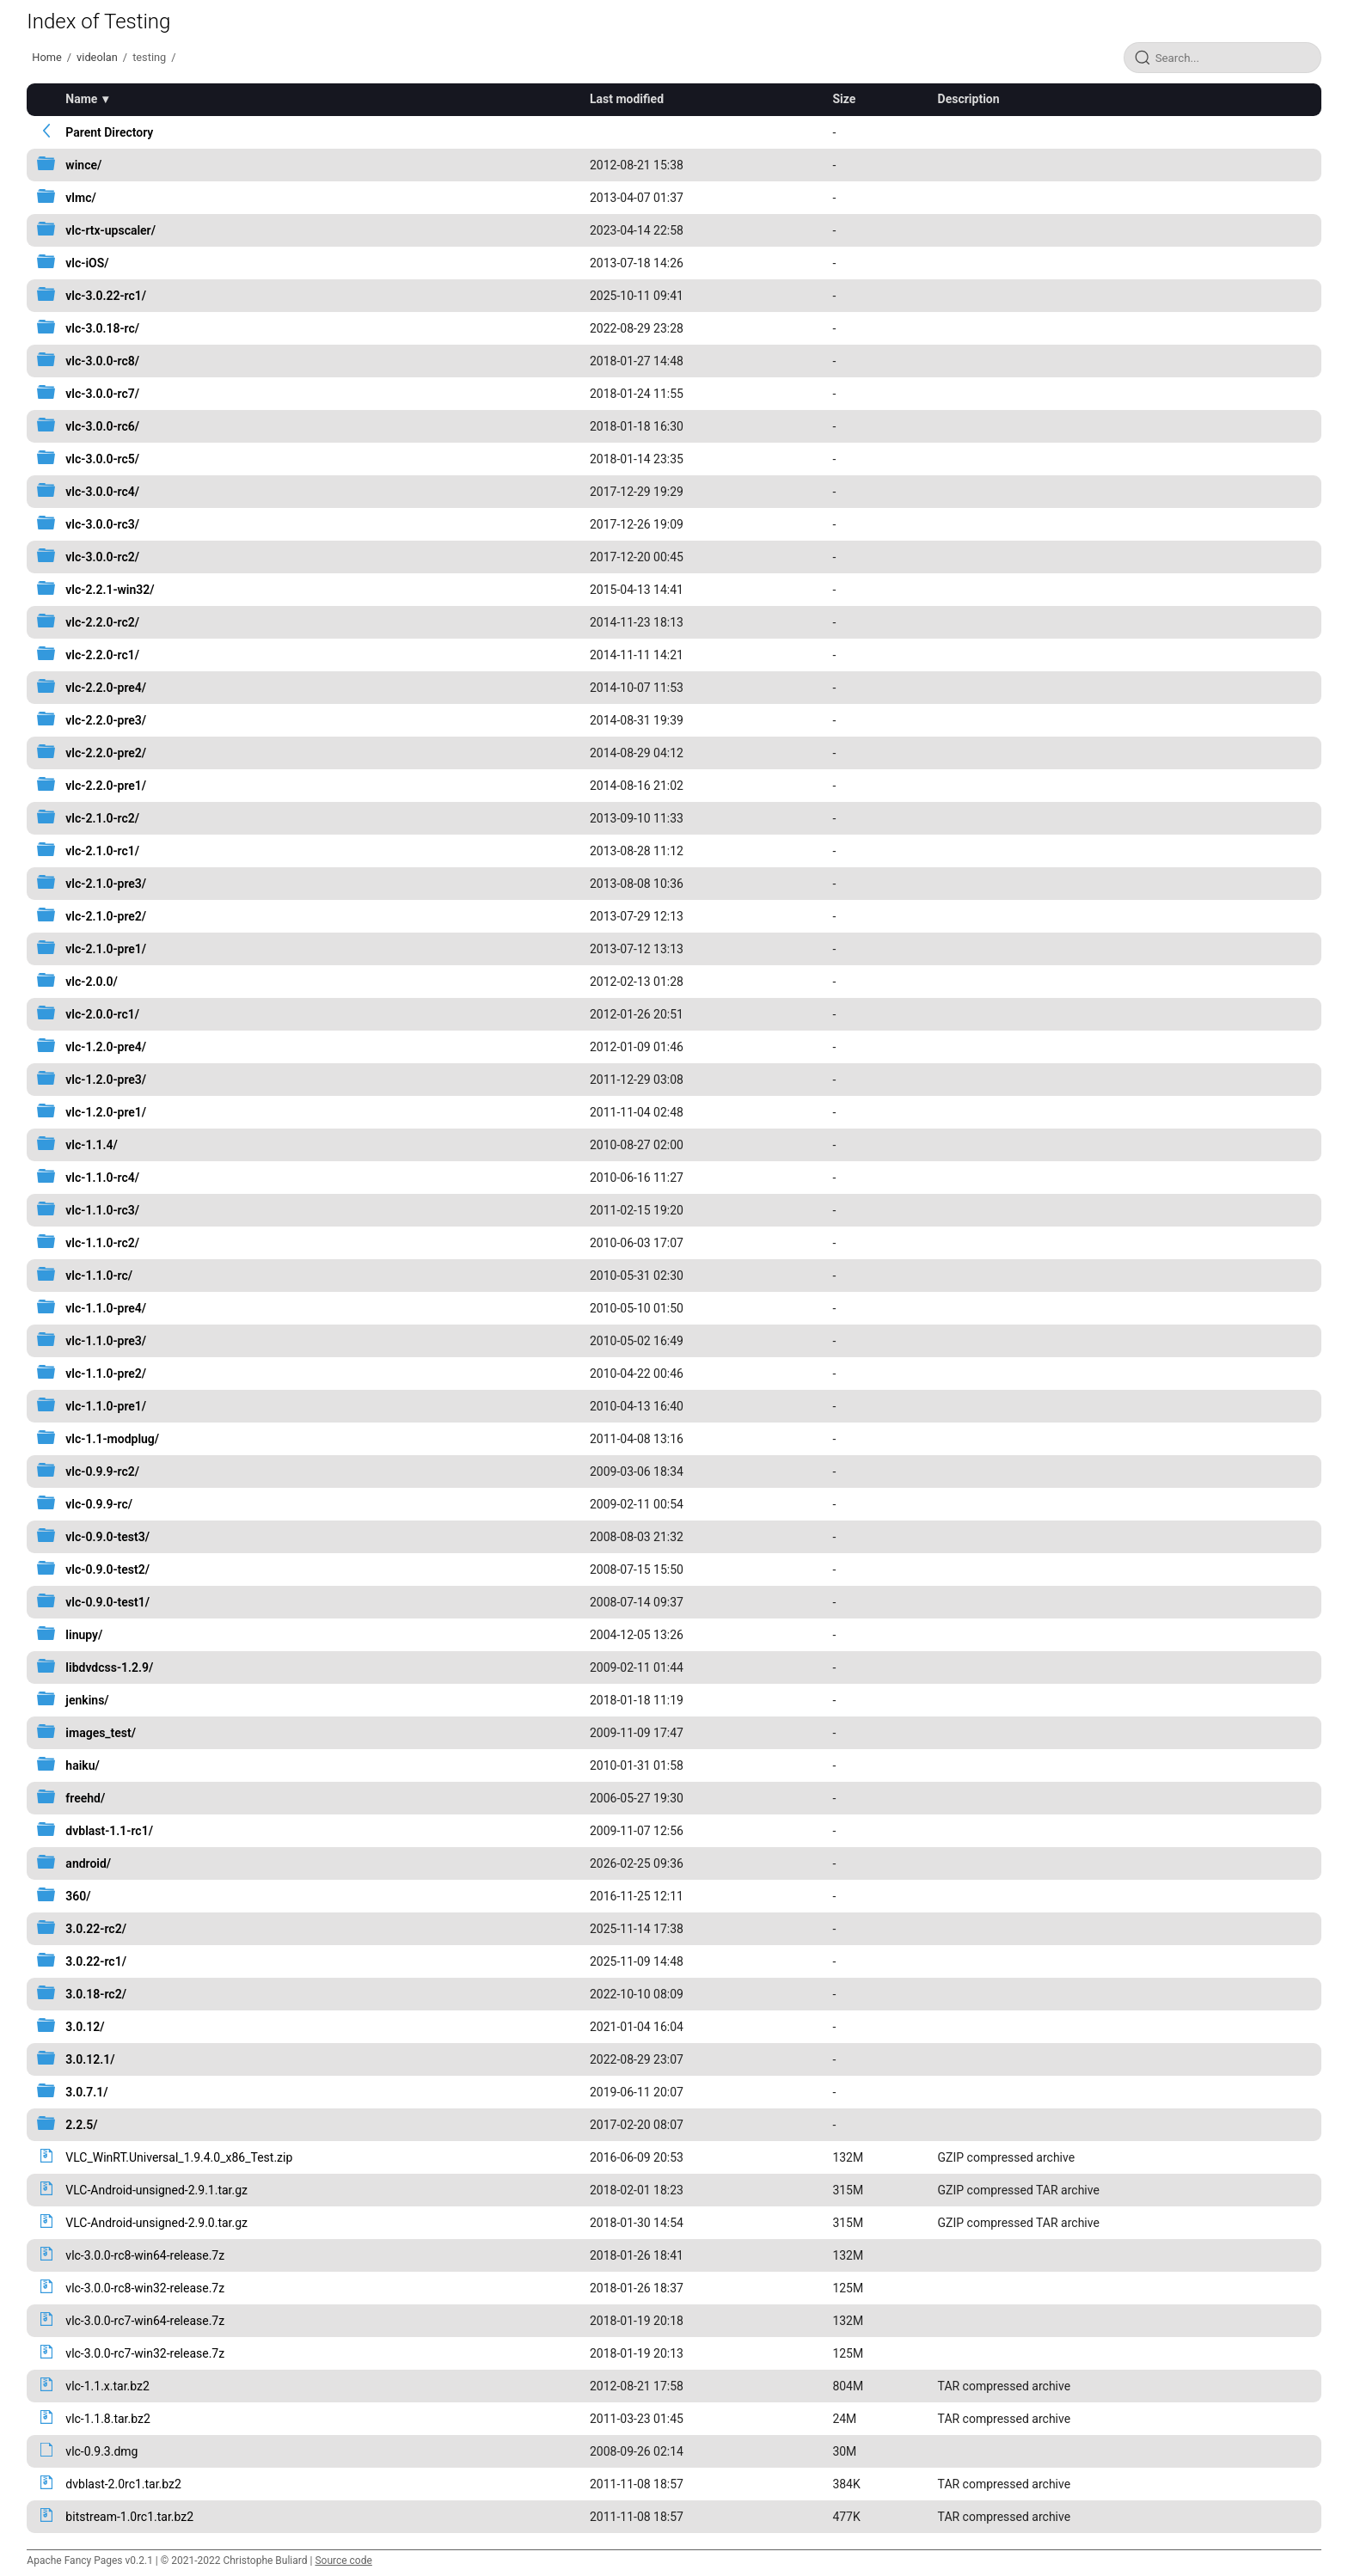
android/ (88, 1863)
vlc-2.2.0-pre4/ (105, 687)
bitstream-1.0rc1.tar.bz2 (129, 2517)
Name (81, 99)
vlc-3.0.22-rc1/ (105, 296)
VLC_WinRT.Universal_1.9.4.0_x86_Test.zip (178, 2157)
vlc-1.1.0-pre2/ (105, 1373)
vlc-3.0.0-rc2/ (102, 557)
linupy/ (83, 1635)
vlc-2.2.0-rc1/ (102, 655)
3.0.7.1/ (86, 2092)
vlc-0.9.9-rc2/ (102, 1471)
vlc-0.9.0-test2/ (107, 1569)
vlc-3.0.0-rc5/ (102, 459)
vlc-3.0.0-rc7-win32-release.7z (144, 2353)
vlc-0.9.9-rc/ (98, 1504)
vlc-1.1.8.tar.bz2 (107, 2419)
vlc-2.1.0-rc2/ (102, 818)
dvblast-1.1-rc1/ (109, 1831)
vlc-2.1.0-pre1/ (105, 949)
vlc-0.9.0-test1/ (107, 1602)
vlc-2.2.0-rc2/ (102, 622)
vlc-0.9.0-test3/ (107, 1537)
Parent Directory (109, 132)
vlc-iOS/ (86, 263)
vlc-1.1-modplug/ (112, 1439)
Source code (343, 2561)
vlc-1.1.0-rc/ (98, 1275)
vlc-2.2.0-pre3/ (105, 720)
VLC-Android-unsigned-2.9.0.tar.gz (156, 2223)
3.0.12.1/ (89, 2059)
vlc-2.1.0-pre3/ (105, 883)
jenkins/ (86, 1700)
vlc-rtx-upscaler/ (110, 230)
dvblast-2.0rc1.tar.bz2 (123, 2484)
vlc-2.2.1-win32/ (109, 590)
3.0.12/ (84, 2027)
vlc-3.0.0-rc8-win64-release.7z (144, 2255)
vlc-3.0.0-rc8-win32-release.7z (144, 2288)
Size (843, 99)
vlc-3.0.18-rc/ (102, 328)
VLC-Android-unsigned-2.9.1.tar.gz (156, 2190)
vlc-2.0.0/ (91, 981)
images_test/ (100, 1733)
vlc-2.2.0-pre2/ (105, 753)
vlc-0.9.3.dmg (101, 2451)
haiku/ (82, 1765)
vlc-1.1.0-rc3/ (102, 1210)
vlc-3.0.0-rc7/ (102, 394)
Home (46, 57)
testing (149, 57)
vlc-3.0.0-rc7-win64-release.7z (144, 2321)
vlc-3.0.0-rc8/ (102, 361)
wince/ (83, 165)
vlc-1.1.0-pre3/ (105, 1341)
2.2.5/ (81, 2125)
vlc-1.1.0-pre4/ (105, 1308)
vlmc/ (80, 198)
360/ (77, 1896)
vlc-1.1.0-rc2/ (102, 1243)
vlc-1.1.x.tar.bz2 (107, 2386)
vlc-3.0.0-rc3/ (102, 524)
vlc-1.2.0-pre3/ (105, 1079)
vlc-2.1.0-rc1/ (102, 851)
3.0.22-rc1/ (95, 1961)
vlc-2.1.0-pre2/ (105, 916)
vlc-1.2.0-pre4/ (105, 1047)
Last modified (627, 99)
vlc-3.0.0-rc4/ (102, 492)
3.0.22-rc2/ (95, 1929)
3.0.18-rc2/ (95, 1994)
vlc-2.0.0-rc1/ (102, 1014)
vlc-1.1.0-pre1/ (105, 1406)
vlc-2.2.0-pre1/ (105, 785)
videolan (97, 57)
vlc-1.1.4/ (91, 1145)
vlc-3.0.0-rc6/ (102, 426)
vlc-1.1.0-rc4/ (102, 1177)
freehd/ (85, 1798)
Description (969, 99)
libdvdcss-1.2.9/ (109, 1667)
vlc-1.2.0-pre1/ (105, 1112)
